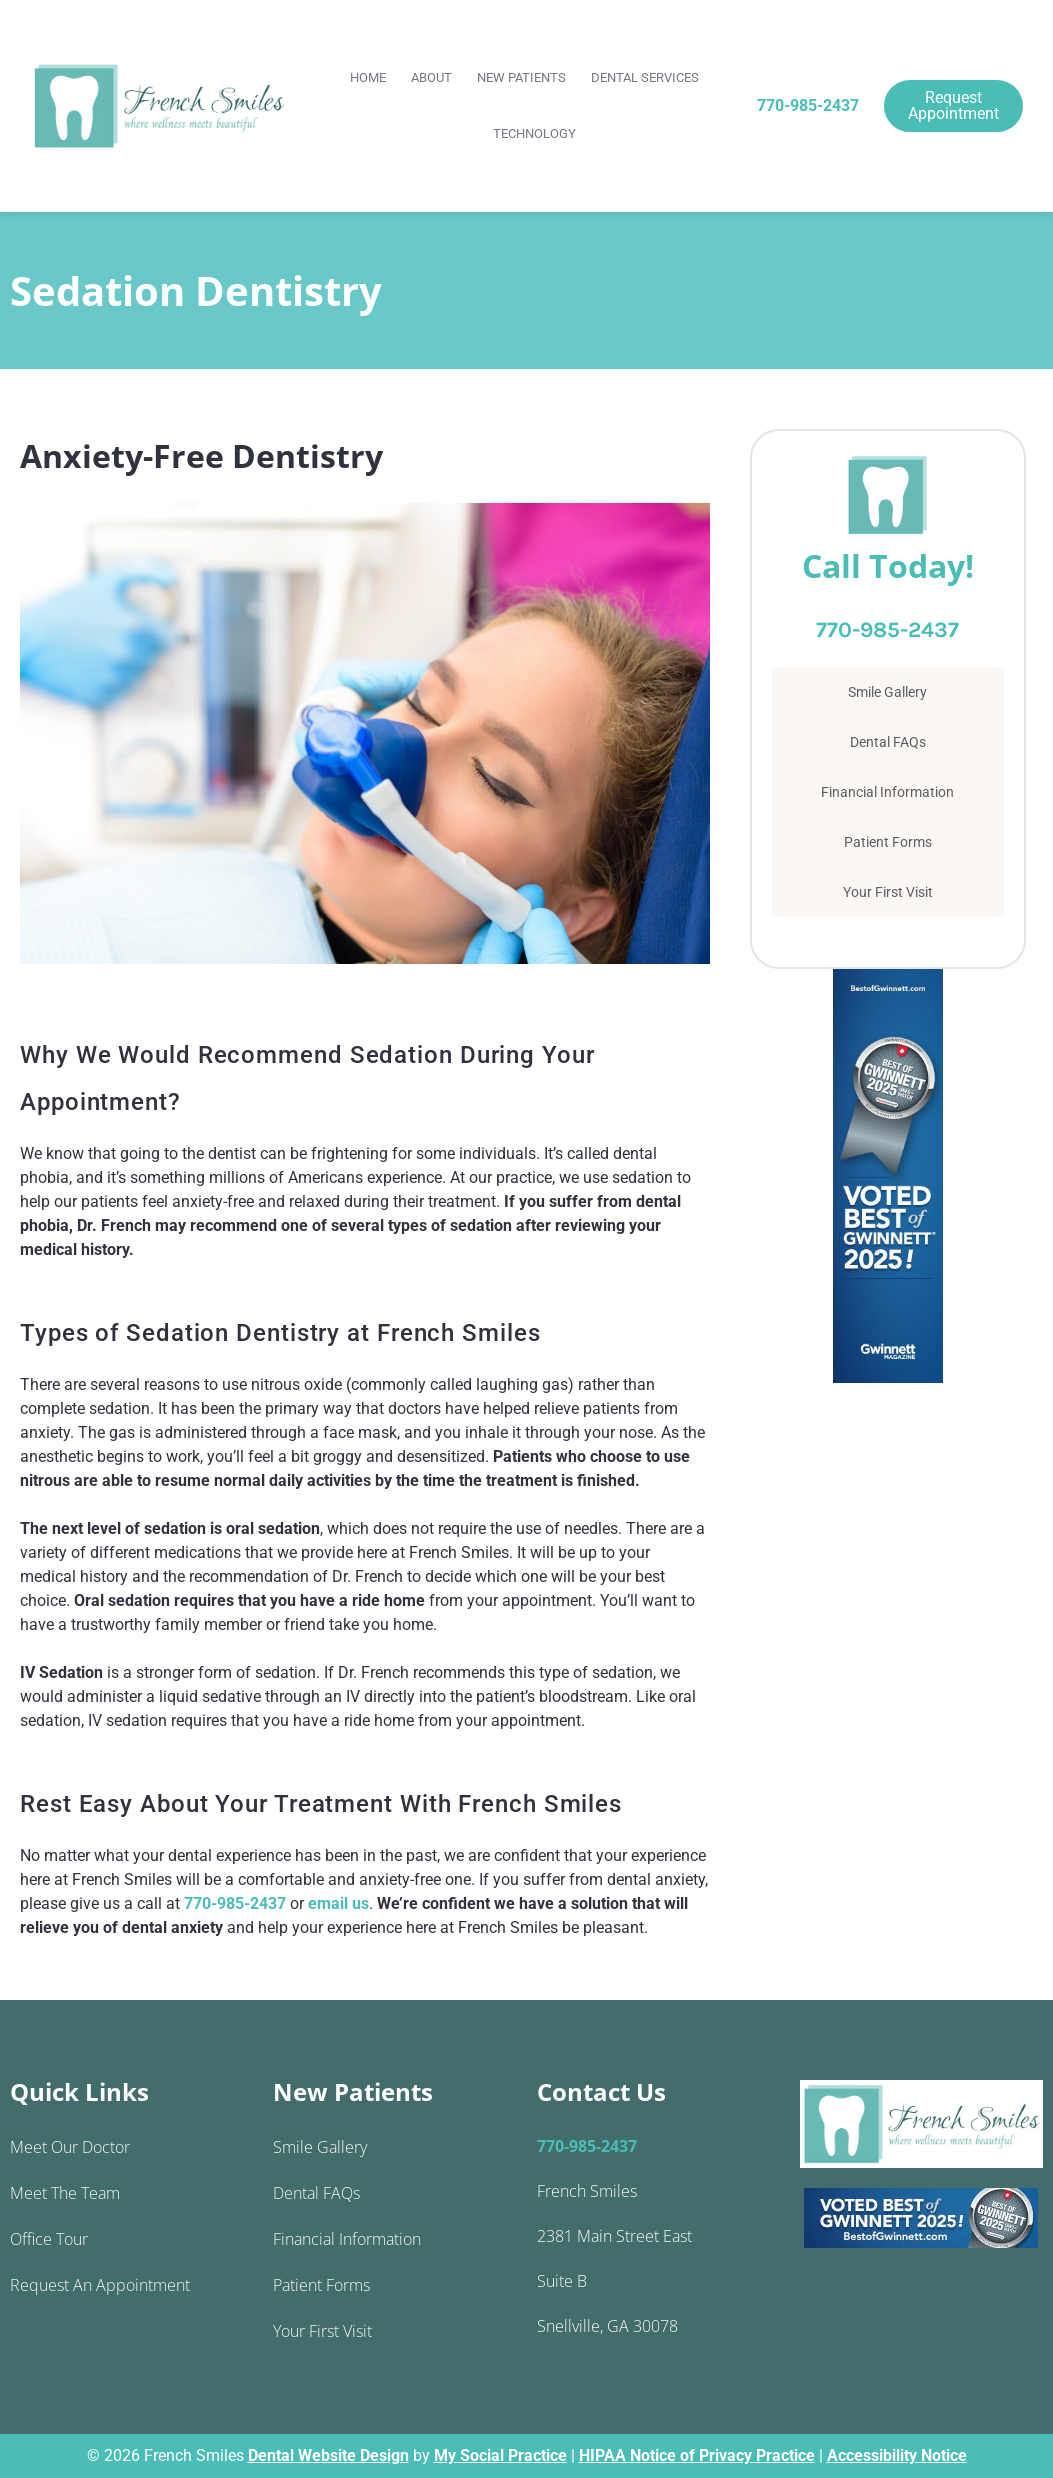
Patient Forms (888, 842)
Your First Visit (888, 892)
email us (338, 1903)
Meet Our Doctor (70, 2147)
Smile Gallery (887, 692)
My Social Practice (500, 2455)
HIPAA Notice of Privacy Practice (697, 2455)
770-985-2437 (808, 105)
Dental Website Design (328, 2455)
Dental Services (645, 77)
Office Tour (49, 2239)
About (431, 77)
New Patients (521, 77)
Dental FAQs (888, 742)
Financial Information (887, 792)
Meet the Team (65, 2193)
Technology (534, 133)
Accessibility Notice (897, 2455)
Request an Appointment (100, 2285)
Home (368, 77)
